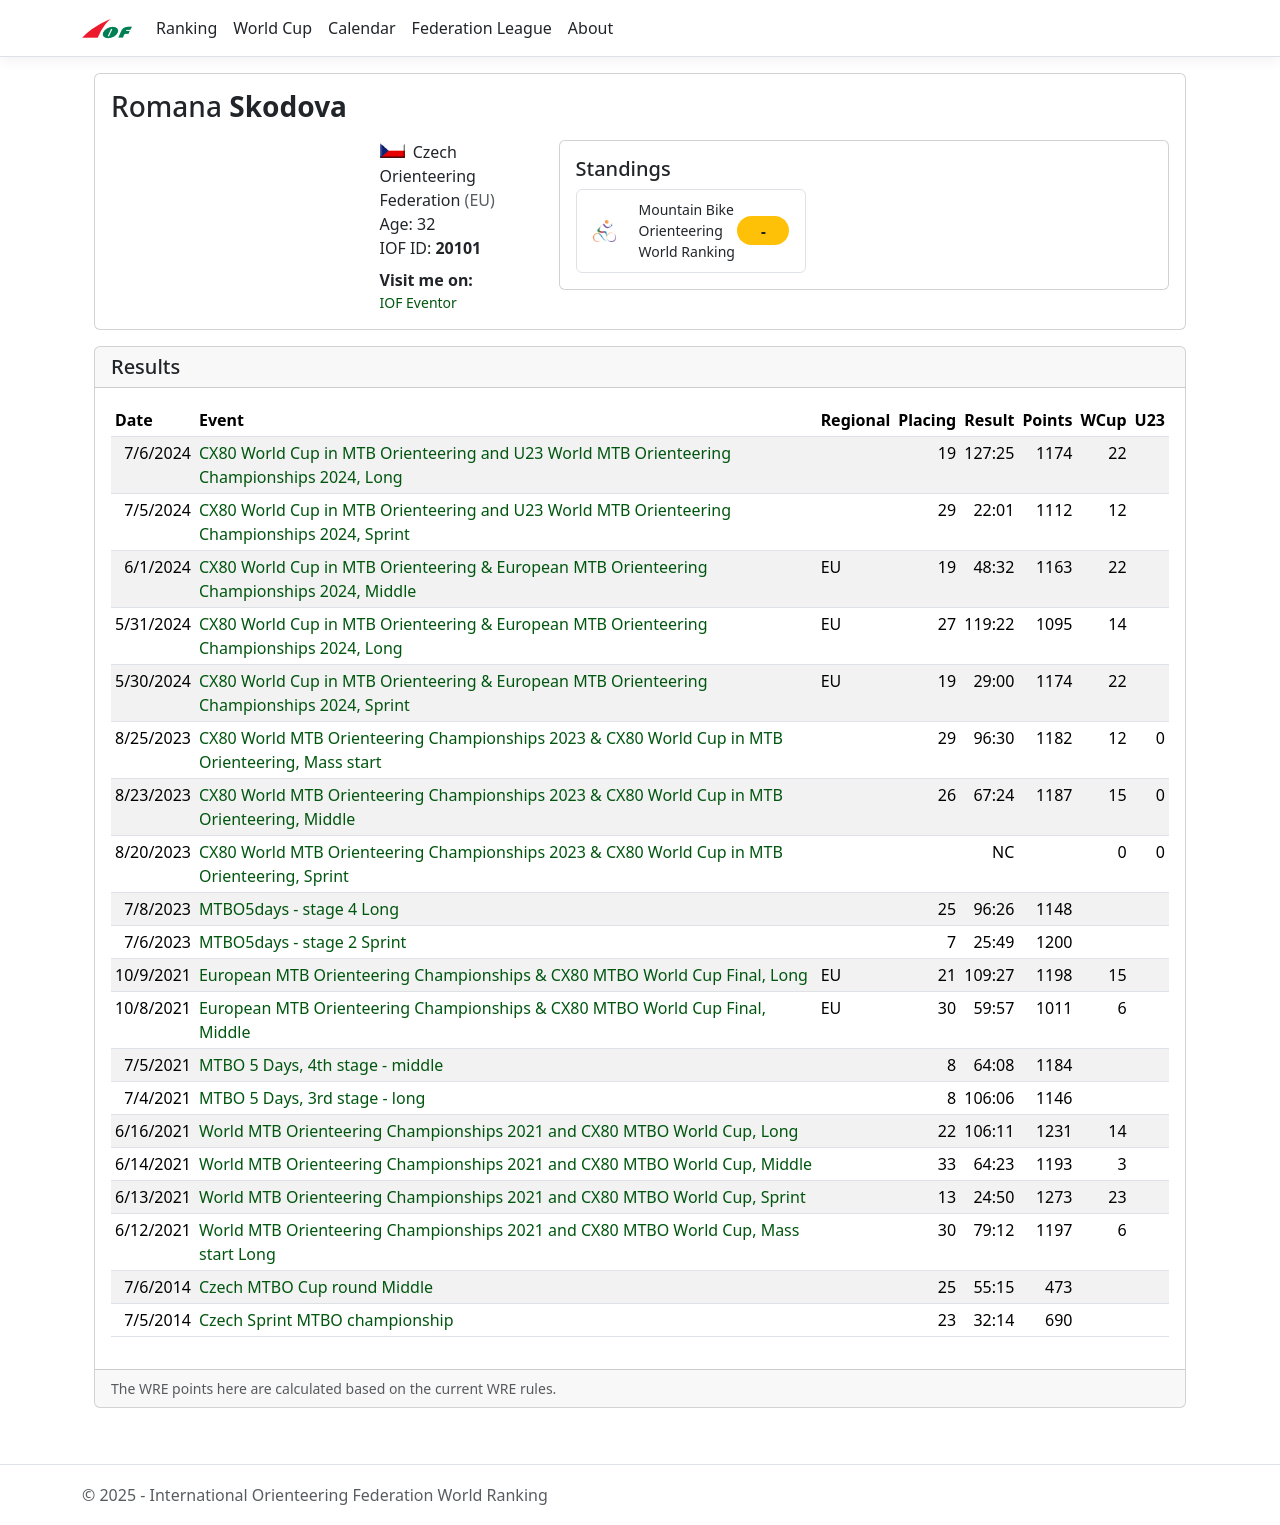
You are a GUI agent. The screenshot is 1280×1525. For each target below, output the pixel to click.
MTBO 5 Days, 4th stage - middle (321, 1106)
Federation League (482, 28)
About (590, 28)
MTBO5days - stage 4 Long (299, 950)
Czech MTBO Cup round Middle (316, 1328)
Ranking (186, 28)
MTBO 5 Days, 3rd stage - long (312, 1139)
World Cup (272, 28)
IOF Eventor (418, 302)
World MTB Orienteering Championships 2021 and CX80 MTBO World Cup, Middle (505, 1205)
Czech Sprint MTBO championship (326, 1361)
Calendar (362, 28)
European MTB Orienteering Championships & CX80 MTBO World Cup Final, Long (503, 1016)
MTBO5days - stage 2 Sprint (302, 983)
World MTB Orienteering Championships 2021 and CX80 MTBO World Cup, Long (498, 1172)
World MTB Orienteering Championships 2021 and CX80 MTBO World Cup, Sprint (502, 1238)
